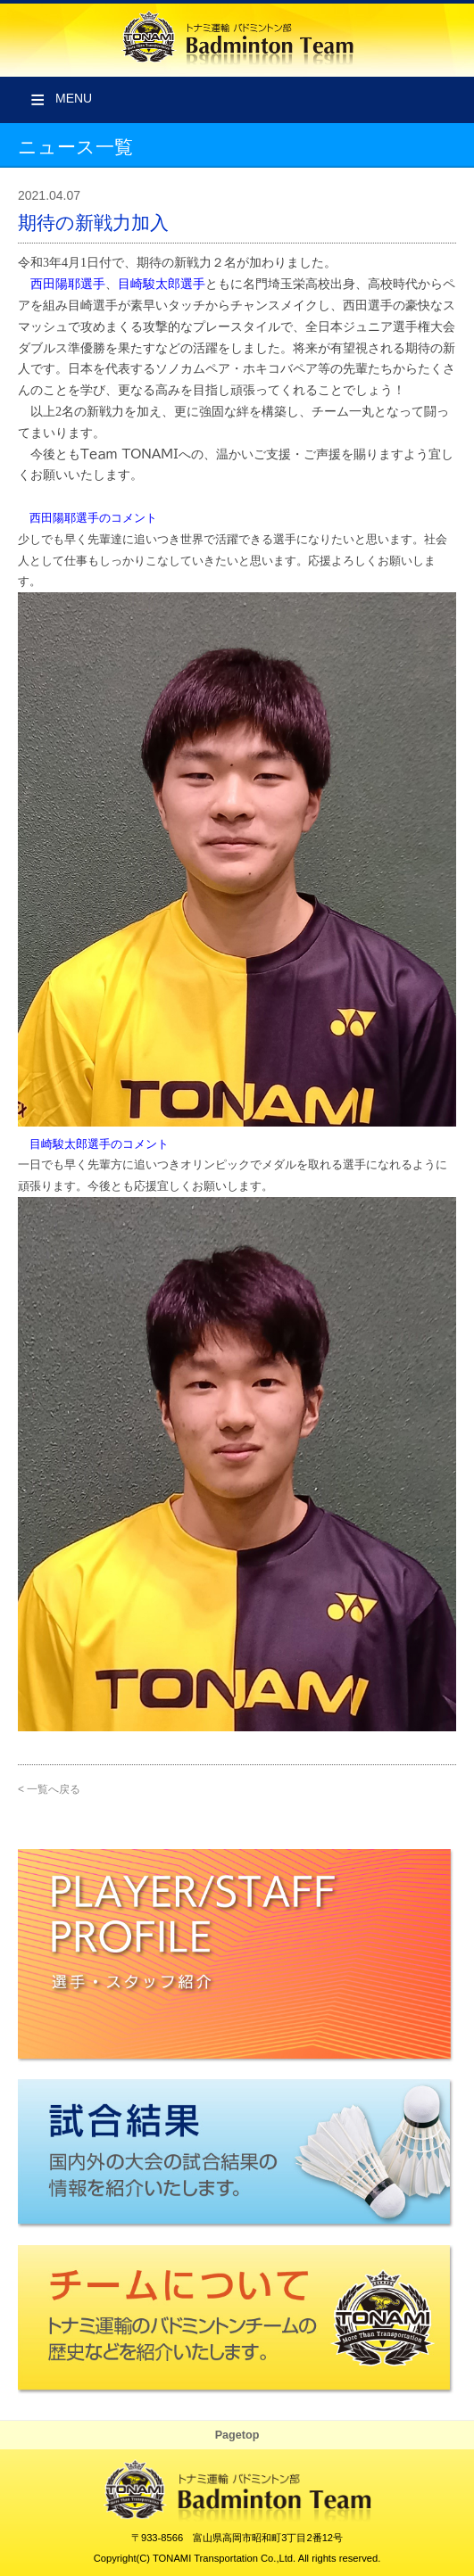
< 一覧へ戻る (49, 1789)
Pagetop (237, 2435)
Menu (73, 98)
